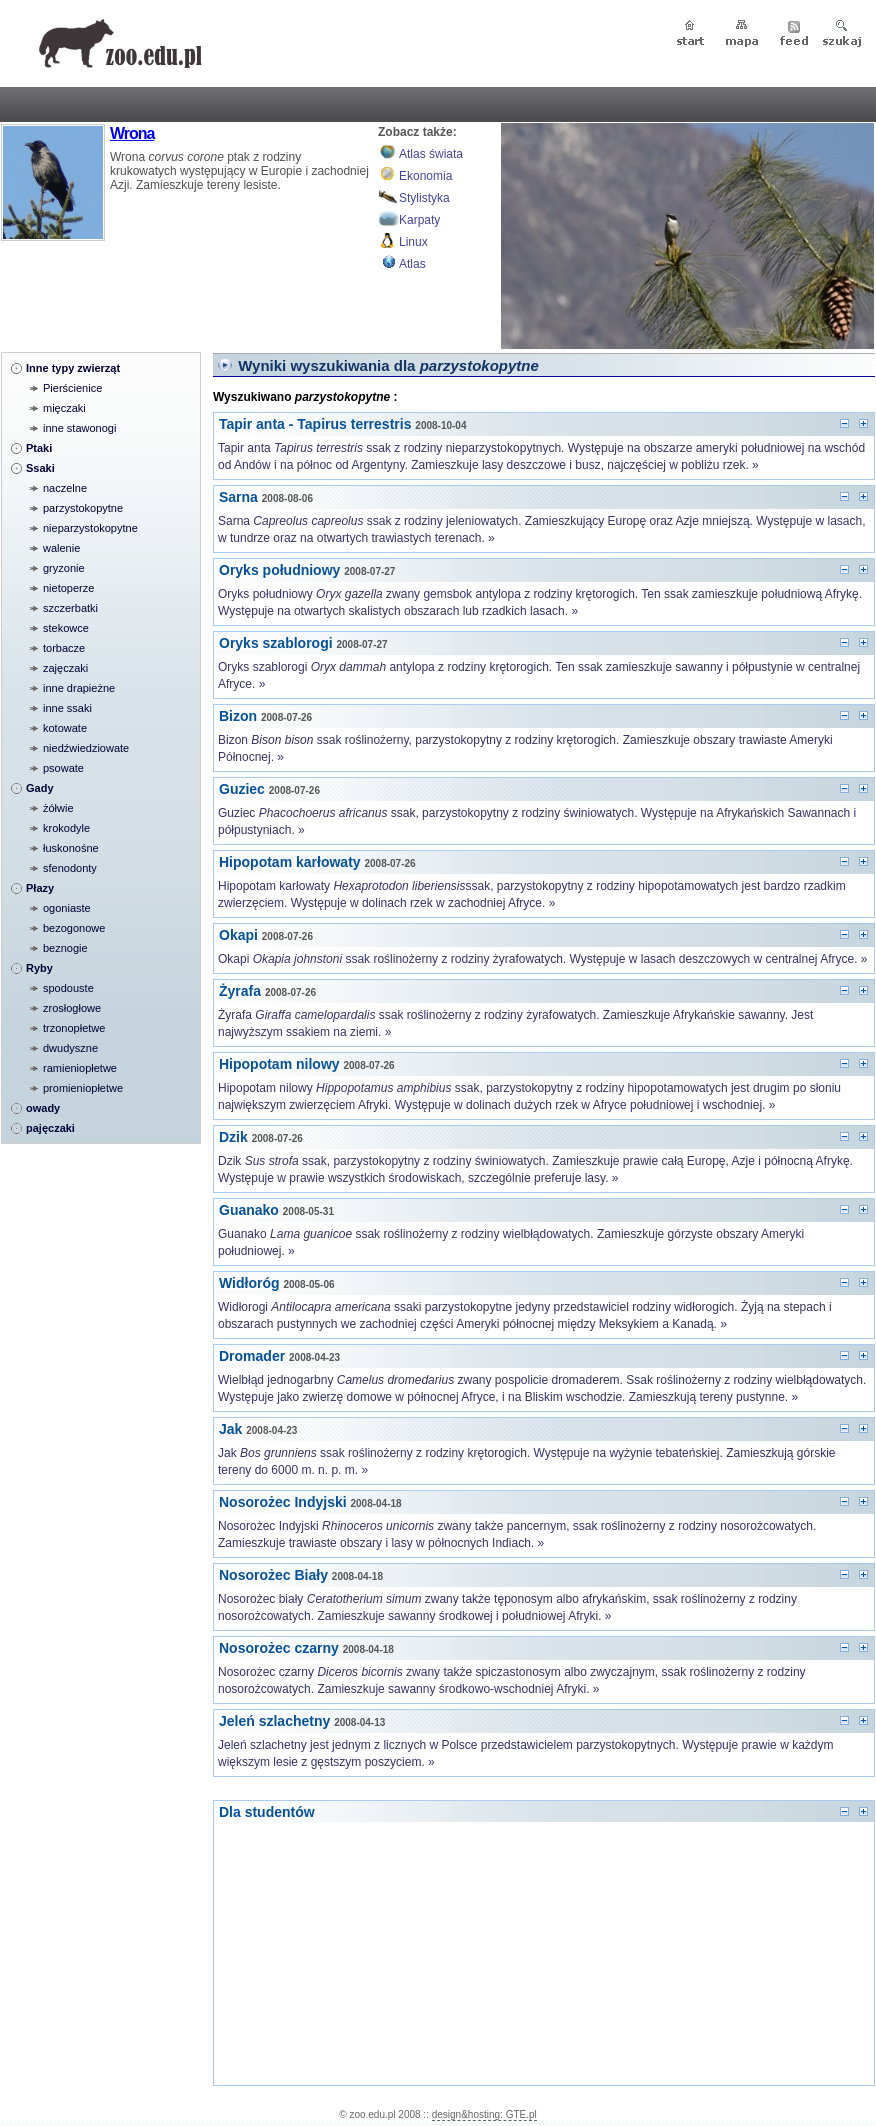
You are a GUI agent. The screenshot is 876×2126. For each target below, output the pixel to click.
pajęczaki (50, 1128)
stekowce (66, 628)
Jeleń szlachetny (274, 1721)
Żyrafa (240, 991)
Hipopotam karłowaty (290, 862)
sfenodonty (70, 868)
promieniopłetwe (83, 1088)
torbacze (64, 648)
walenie (61, 548)
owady (43, 1108)
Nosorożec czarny (279, 1648)
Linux (413, 242)
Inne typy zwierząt (73, 368)
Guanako (249, 1210)
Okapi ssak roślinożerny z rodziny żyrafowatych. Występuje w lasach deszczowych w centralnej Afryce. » (543, 959)
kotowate (65, 728)
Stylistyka (424, 198)
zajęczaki (65, 668)
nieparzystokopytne (90, 528)
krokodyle (66, 828)
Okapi (238, 935)
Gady (40, 788)
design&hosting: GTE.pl (484, 2114)
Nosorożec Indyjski (283, 1502)
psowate (63, 768)
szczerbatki (70, 608)
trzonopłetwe (74, 1028)
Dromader (252, 1356)
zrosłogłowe (72, 1008)
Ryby (39, 968)
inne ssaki (67, 708)
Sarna (238, 497)
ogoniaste (67, 908)
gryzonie (64, 568)
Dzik (233, 1137)
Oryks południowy (279, 570)
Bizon (238, 716)
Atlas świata (431, 154)
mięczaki (64, 408)
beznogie (65, 948)
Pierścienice (72, 388)
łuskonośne (71, 848)
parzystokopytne (83, 508)
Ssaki (40, 468)
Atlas (412, 264)
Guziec (242, 789)
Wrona (132, 133)
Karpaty (419, 220)
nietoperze (68, 588)
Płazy (40, 888)
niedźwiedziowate (86, 748)
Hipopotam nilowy (279, 1064)
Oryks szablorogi (276, 643)
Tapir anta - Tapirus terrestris (315, 424)
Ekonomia (425, 176)
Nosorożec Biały (273, 1575)
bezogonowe (74, 928)
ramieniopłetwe (80, 1068)
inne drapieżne (79, 688)
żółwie (58, 808)
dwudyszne (70, 1048)
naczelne (65, 488)
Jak (230, 1429)
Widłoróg (249, 1283)
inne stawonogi (79, 428)
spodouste (68, 988)
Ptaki (39, 448)
